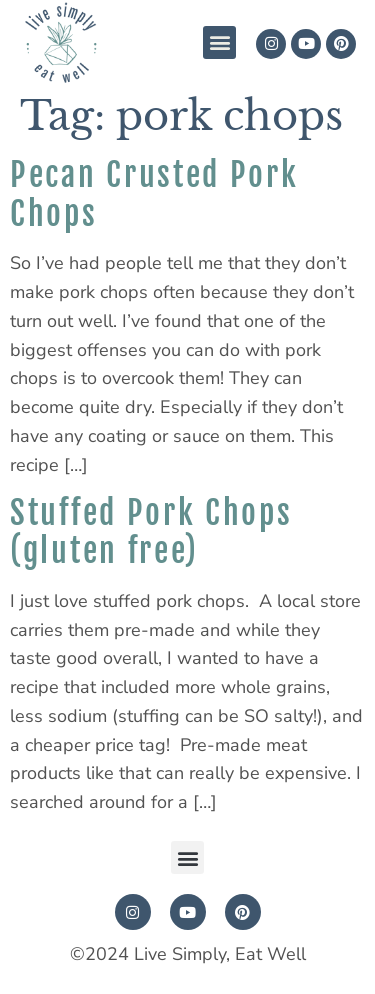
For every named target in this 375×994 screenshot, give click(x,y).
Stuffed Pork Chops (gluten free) (151, 532)
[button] (219, 42)
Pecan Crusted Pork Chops (154, 194)
